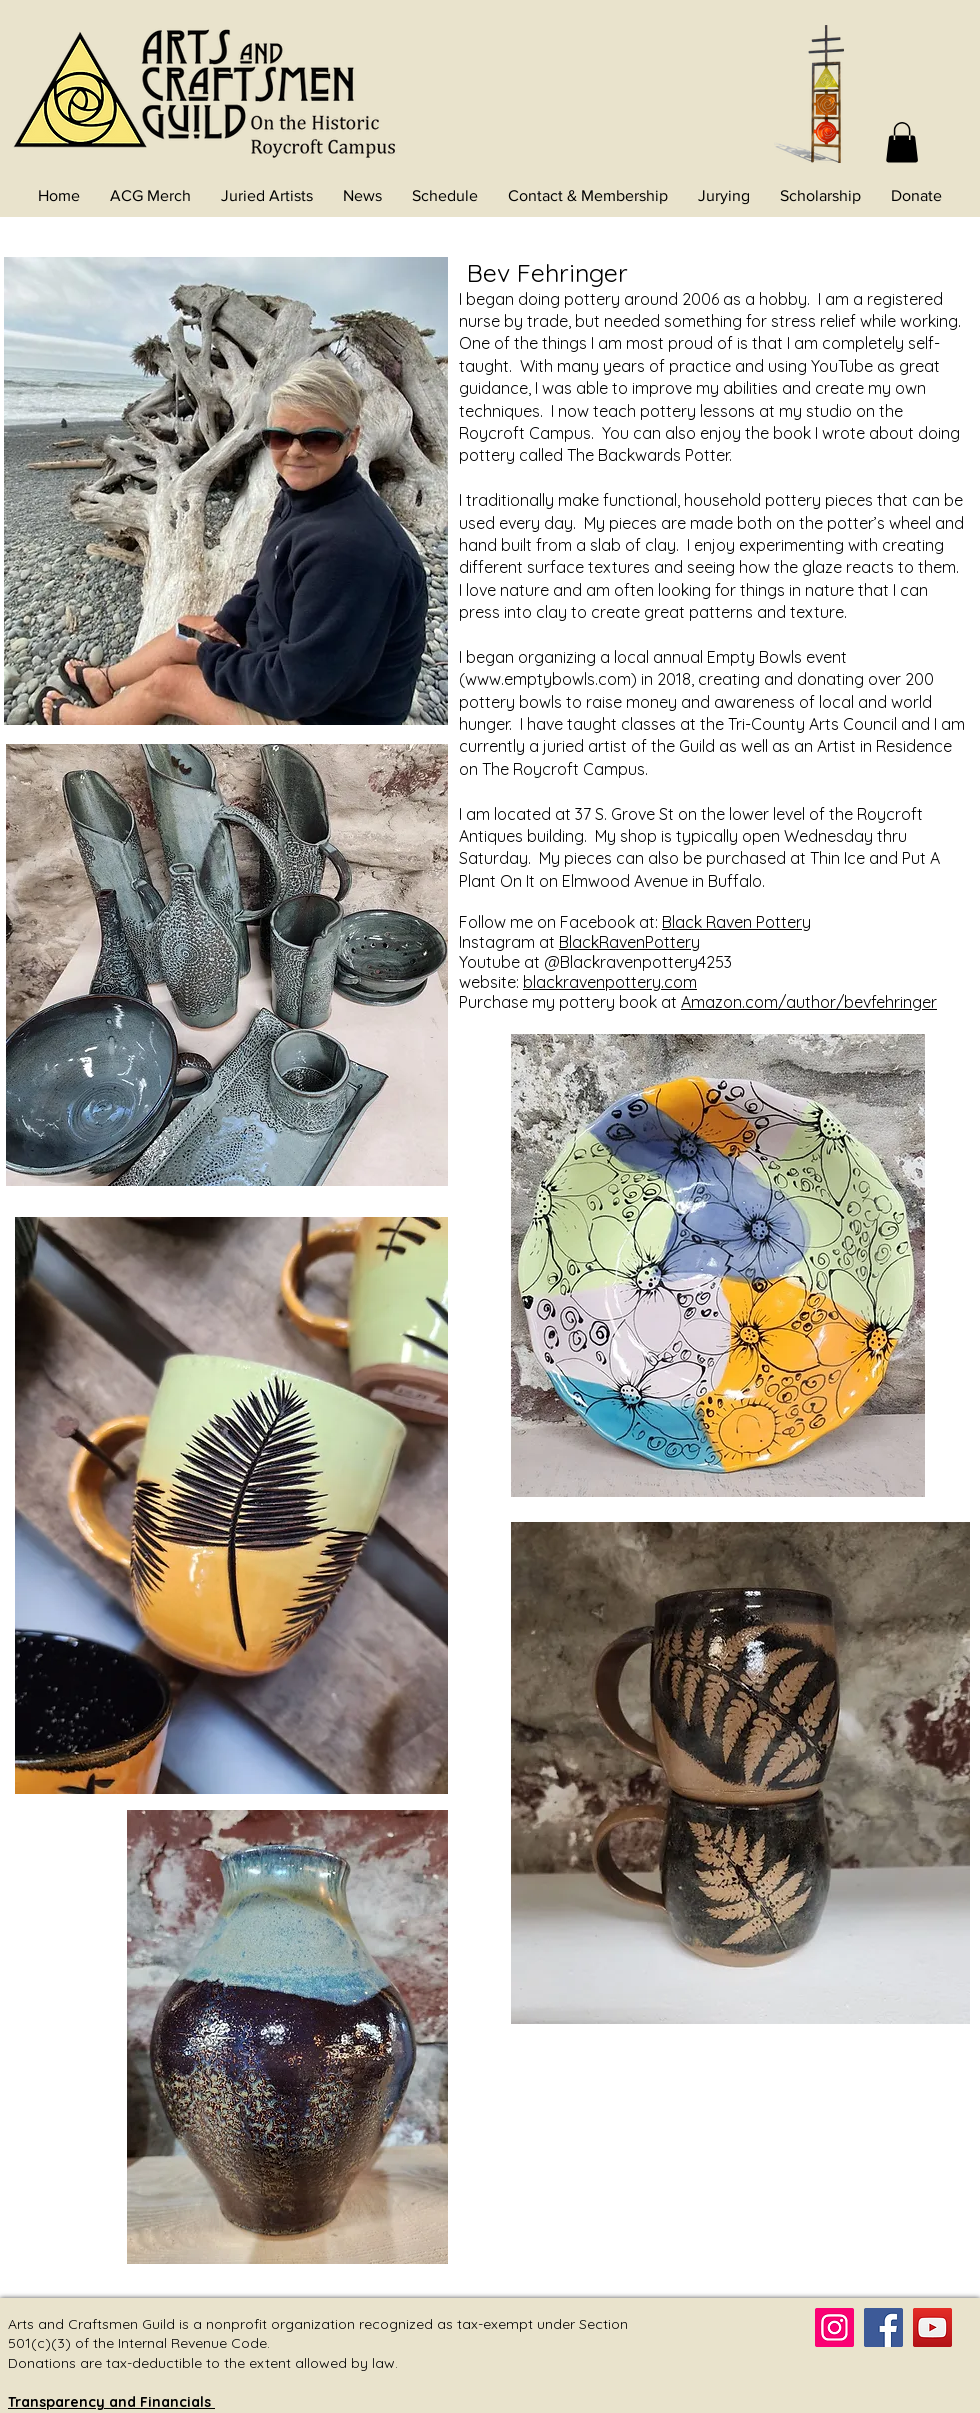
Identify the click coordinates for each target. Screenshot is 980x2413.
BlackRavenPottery (629, 942)
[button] (902, 142)
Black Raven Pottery (736, 922)
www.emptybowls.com (548, 679)
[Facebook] (883, 2327)
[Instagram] (834, 2327)
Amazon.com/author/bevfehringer (809, 1002)
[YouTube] (932, 2327)
